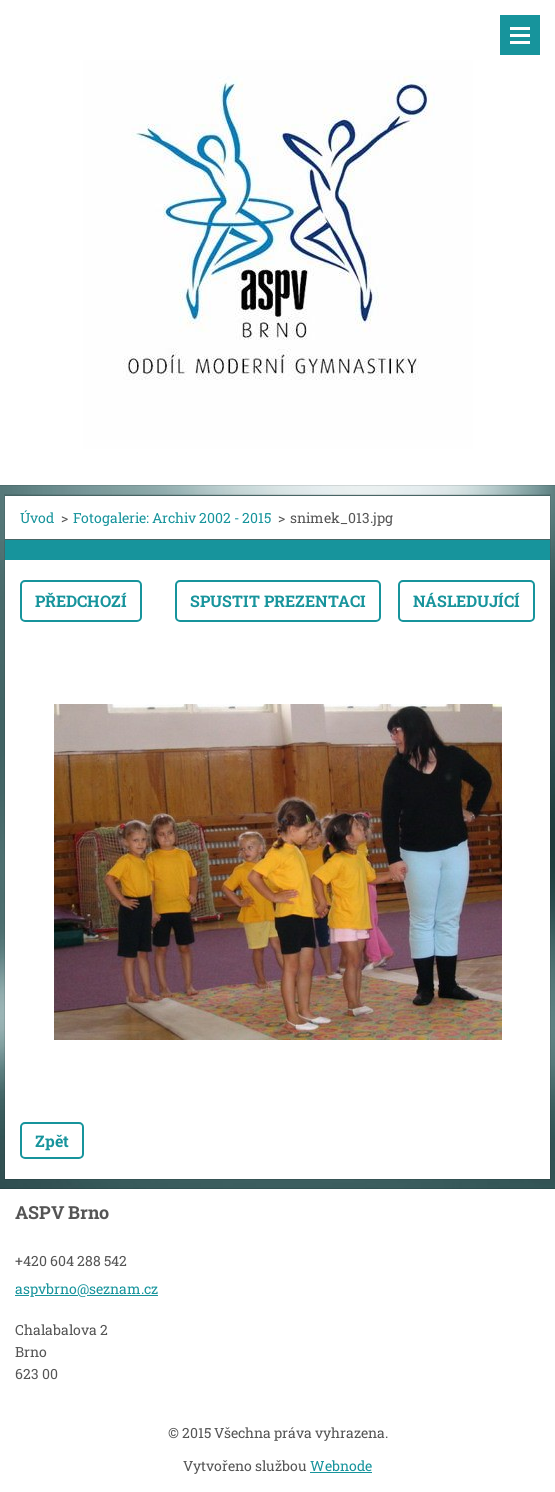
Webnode (341, 1465)
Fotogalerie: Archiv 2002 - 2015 (172, 517)
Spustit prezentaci (278, 600)
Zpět (52, 1140)
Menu (520, 35)
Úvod (37, 517)
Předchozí (81, 600)
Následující (466, 600)
